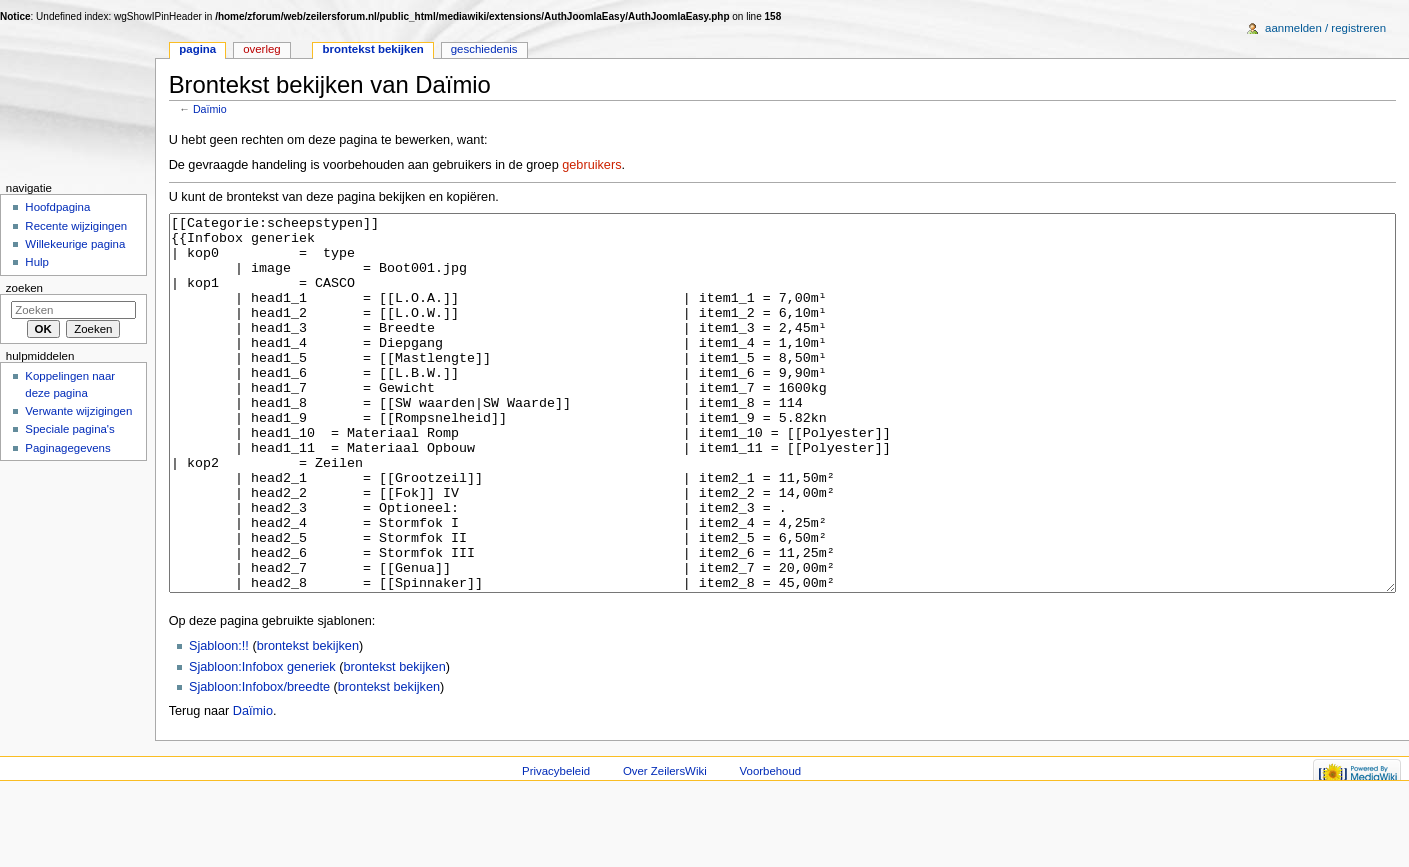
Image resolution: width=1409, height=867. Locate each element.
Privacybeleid (556, 846)
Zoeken (24, 288)
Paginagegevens (67, 448)
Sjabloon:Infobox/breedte (259, 762)
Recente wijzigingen (76, 226)
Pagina (197, 49)
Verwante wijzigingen (78, 411)
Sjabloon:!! (219, 721)
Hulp (37, 262)
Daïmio (210, 109)
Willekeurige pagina (75, 244)
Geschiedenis (484, 49)
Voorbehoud (771, 846)
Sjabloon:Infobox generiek (262, 742)
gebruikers (591, 165)
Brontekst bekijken (373, 49)
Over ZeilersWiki (665, 846)
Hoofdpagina (57, 207)
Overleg (262, 49)
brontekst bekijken (308, 721)
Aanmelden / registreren (1325, 28)
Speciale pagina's (69, 429)
